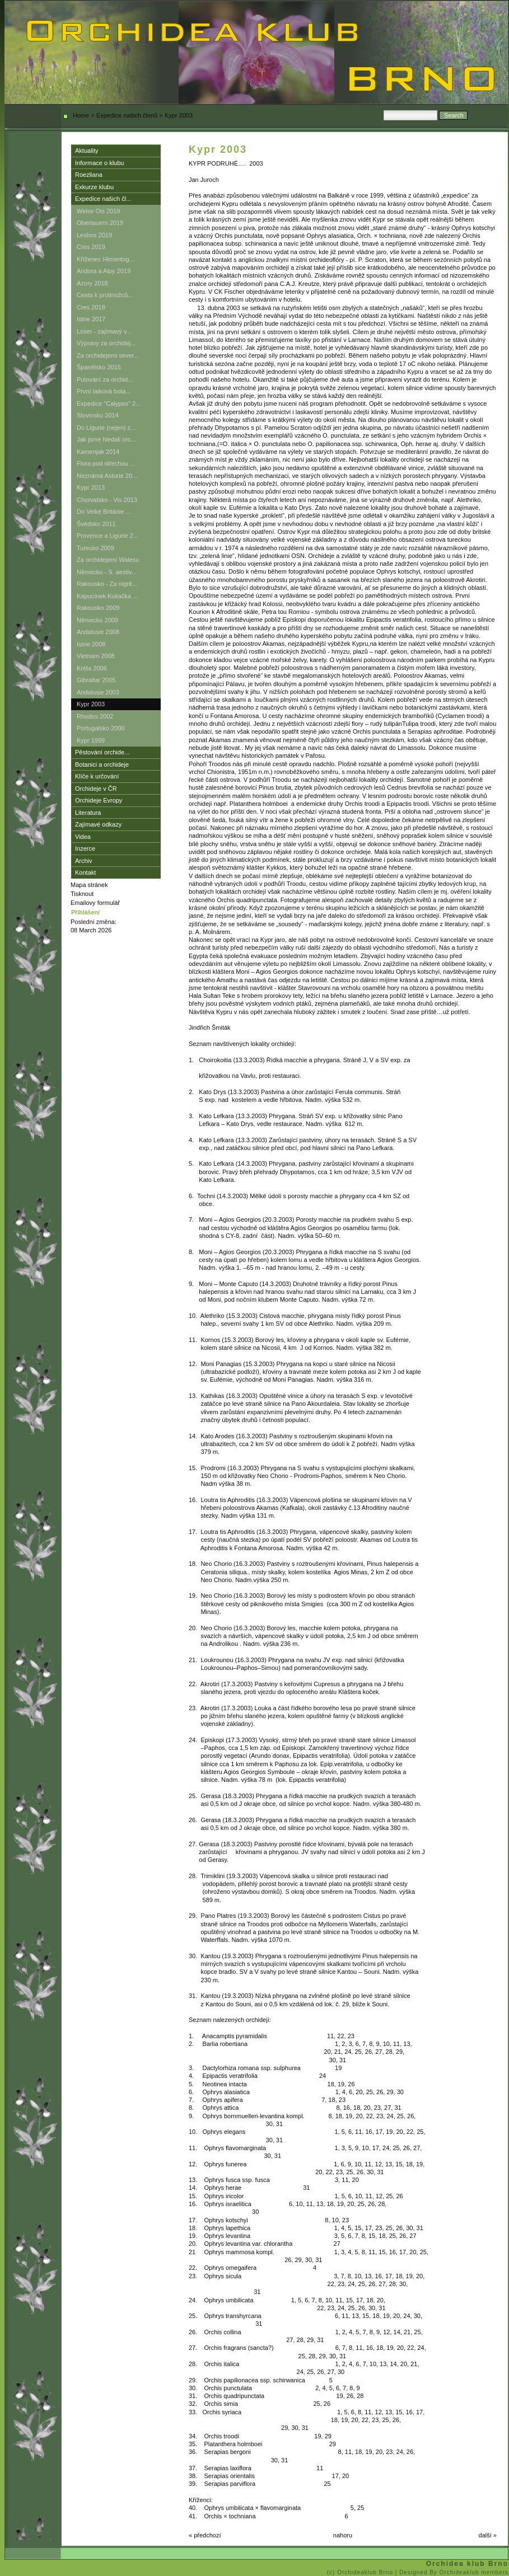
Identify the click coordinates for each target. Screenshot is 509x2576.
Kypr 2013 (91, 487)
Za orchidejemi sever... (108, 355)
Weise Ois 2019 (98, 211)
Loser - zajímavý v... (104, 331)
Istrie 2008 (91, 644)
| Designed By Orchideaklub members (451, 2572)
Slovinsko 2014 (98, 415)
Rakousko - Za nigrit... (107, 583)
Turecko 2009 (95, 548)
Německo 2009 (97, 620)
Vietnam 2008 (96, 656)
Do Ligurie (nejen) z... (106, 427)
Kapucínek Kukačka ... (107, 596)
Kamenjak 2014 (98, 451)
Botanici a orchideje (102, 764)
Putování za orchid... (105, 379)
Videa (83, 836)
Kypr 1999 (91, 740)
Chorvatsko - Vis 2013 (107, 499)
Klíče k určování (97, 776)
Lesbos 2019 (94, 235)
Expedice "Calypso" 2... (109, 403)
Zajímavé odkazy (98, 824)
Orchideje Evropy (98, 800)
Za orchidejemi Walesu (108, 559)
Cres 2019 (91, 246)
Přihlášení (85, 912)
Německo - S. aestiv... (107, 572)
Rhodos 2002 (95, 716)
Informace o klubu (99, 162)
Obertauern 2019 (100, 222)
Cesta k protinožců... (105, 295)
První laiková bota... (104, 391)
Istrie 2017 (91, 319)
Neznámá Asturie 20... (107, 475)
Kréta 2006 (92, 668)
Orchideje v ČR (96, 788)
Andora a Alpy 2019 (103, 271)
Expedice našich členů (126, 115)
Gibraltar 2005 (96, 680)
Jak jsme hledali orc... (106, 439)
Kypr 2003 (91, 704)
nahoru (342, 2535)
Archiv (83, 860)
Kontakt (85, 872)
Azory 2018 (92, 283)
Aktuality (87, 150)
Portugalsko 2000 (101, 728)
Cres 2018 (91, 307)
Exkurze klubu (94, 187)
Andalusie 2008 (98, 631)
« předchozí (205, 2535)
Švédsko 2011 (96, 523)
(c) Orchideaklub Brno (361, 2572)
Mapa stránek (89, 884)
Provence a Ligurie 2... (107, 535)
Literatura (88, 812)
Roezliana (88, 174)
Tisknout (82, 893)
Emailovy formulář (95, 902)
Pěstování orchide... (102, 752)
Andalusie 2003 (98, 692)
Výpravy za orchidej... (106, 343)
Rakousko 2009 (98, 607)
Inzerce (85, 848)
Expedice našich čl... (103, 198)
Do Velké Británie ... (104, 511)
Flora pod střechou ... (106, 463)
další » (488, 2535)
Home (81, 115)
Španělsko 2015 (99, 367)
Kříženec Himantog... (105, 259)
